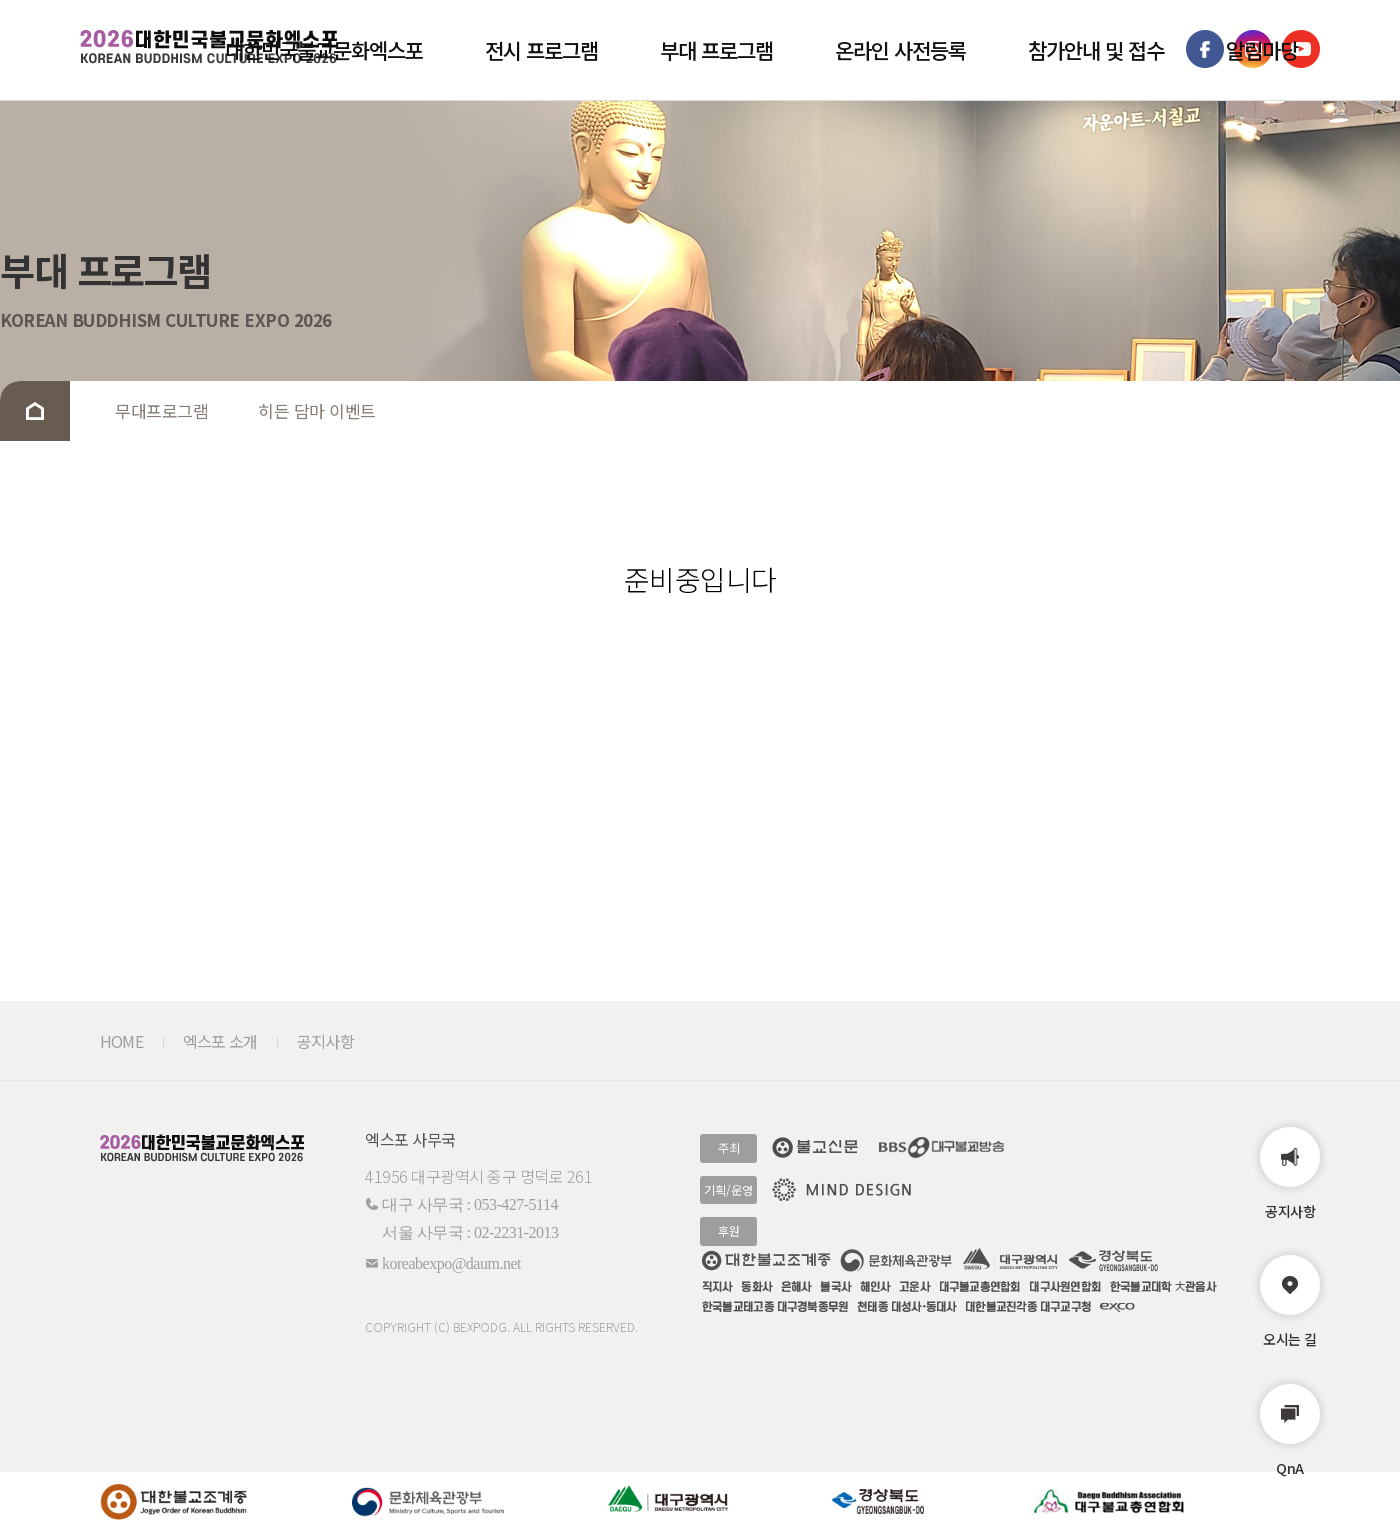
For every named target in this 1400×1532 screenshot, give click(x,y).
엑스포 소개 (220, 1041)
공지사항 (1290, 1174)
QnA (1290, 1431)
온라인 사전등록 (900, 50)
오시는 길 (1290, 1302)
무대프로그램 (161, 410)
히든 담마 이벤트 (317, 410)
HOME (121, 1041)
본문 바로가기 (0, 0)
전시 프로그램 (541, 50)
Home (35, 411)
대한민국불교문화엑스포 (324, 50)
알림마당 (1262, 50)
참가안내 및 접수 (1096, 50)
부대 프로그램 (716, 50)
